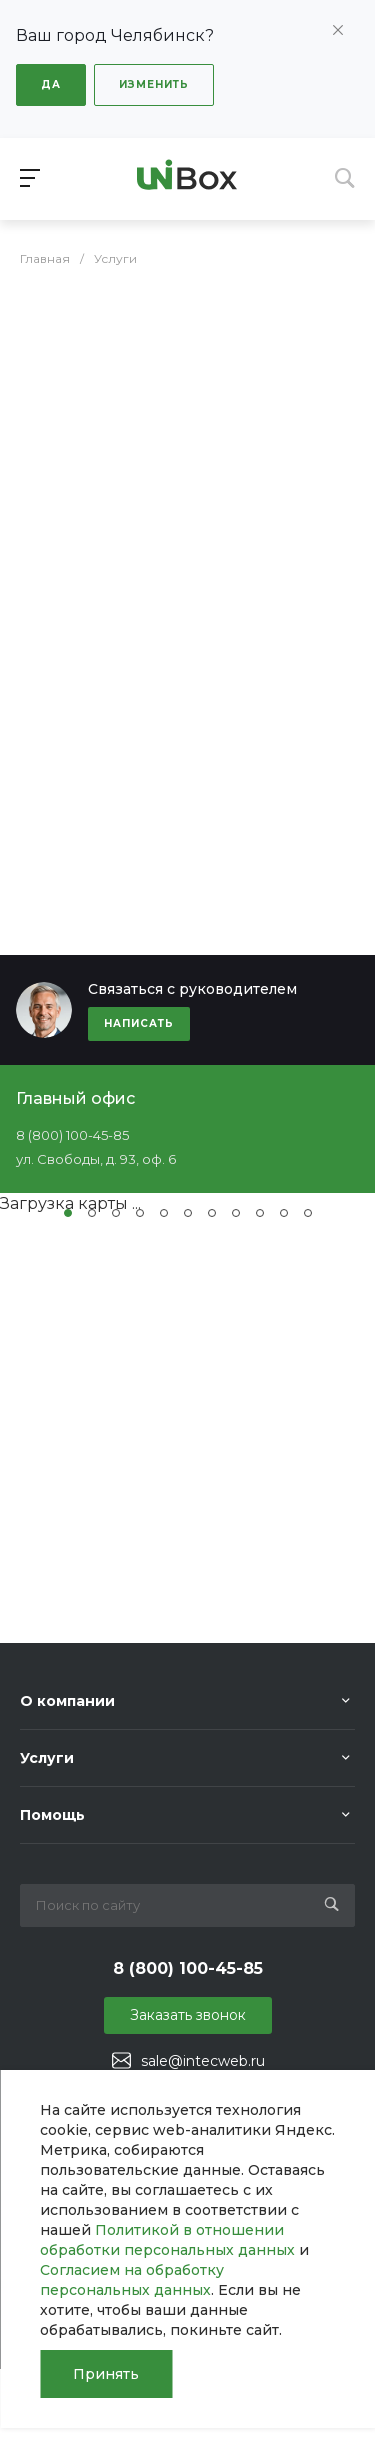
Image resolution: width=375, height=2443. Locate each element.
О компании (67, 1701)
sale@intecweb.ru (203, 2061)
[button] (68, 1213)
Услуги (47, 1758)
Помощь (52, 1815)
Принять (106, 2374)
